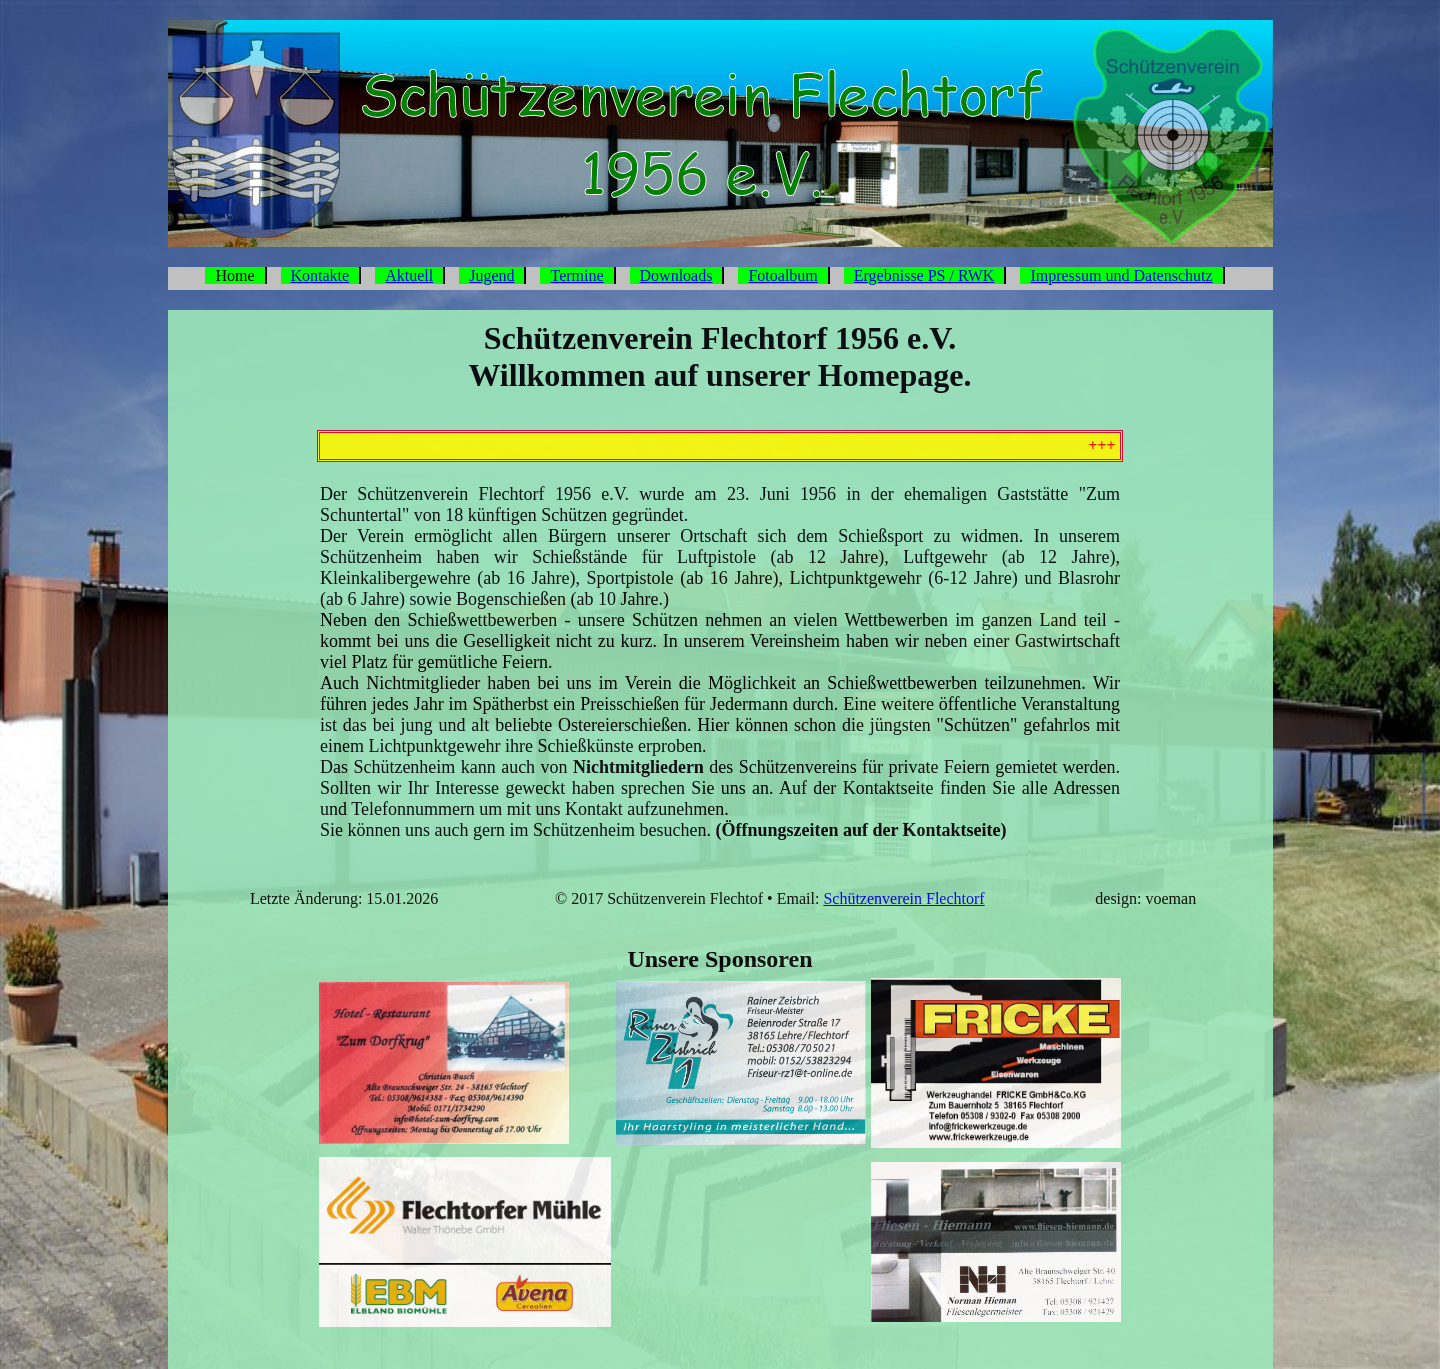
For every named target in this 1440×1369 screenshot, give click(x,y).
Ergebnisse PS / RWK (924, 275)
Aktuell (409, 275)
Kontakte (320, 275)
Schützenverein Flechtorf (903, 898)
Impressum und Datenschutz (1121, 275)
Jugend (491, 275)
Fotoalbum (782, 275)
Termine (576, 275)
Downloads (676, 275)
